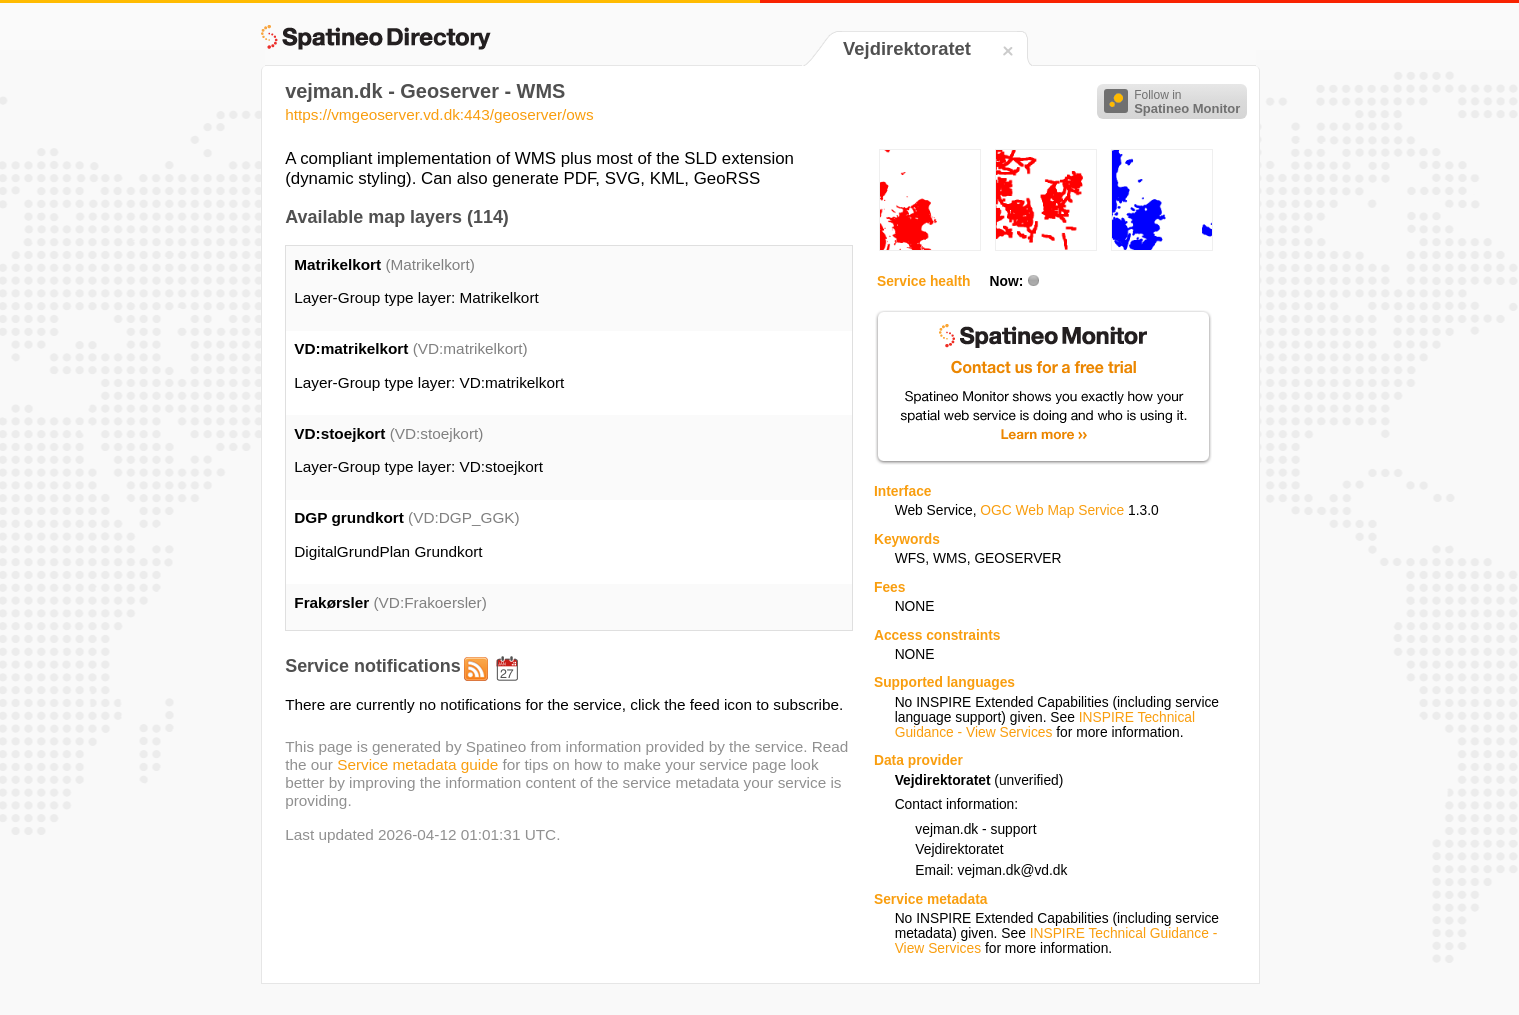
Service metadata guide (417, 764)
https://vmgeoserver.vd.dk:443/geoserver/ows (439, 114)
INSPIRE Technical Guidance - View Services (1045, 725)
